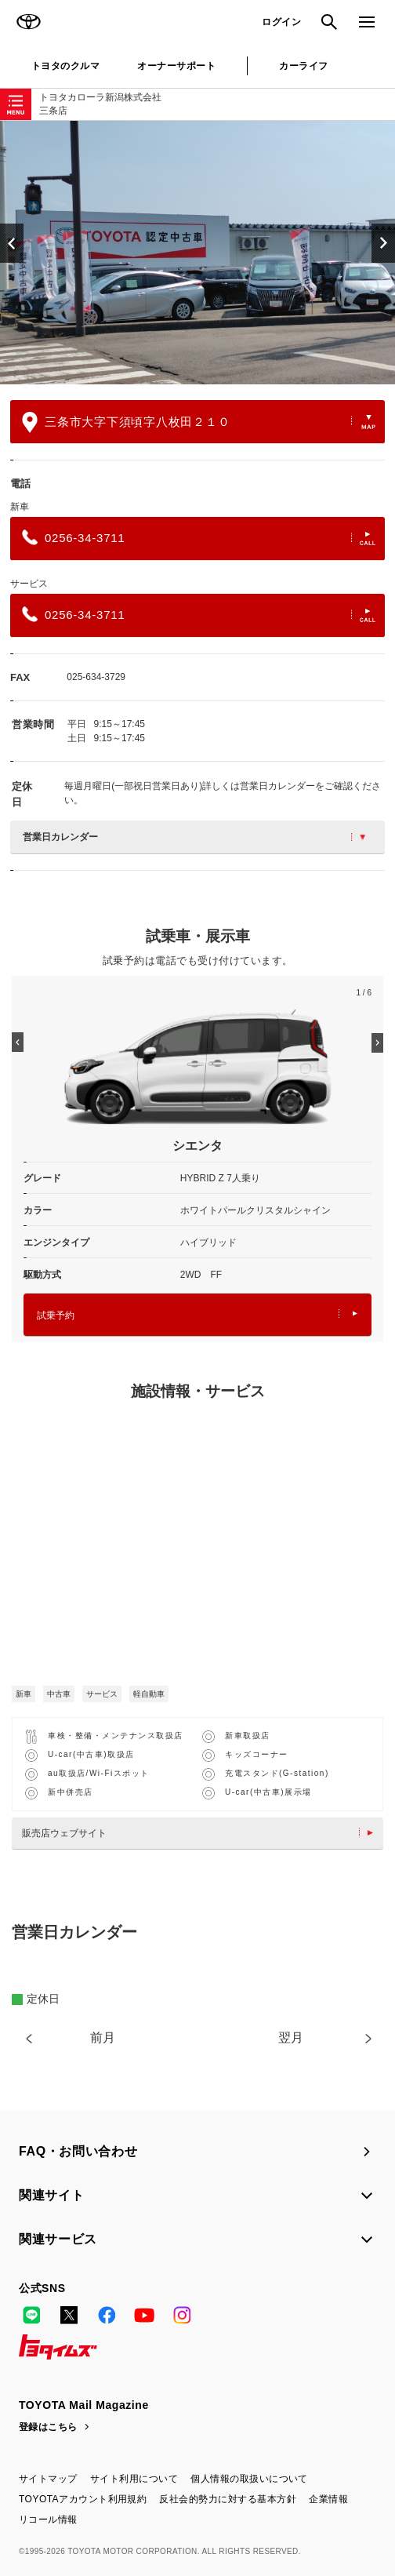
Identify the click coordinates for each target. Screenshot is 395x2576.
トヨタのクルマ (65, 65)
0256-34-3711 (198, 537)
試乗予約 (197, 1315)
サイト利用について (134, 2478)
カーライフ (303, 65)
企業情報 (328, 2499)
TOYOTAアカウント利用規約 (83, 2499)
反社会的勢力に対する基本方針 (227, 2499)
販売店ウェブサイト (201, 1833)
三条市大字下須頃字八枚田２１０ (198, 422)
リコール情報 (48, 2519)
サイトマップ (48, 2478)
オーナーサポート (176, 65)
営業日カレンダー (194, 836)
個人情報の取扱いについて (249, 2478)
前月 (102, 2037)
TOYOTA (28, 22)
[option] (197, 252)
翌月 (290, 2037)
